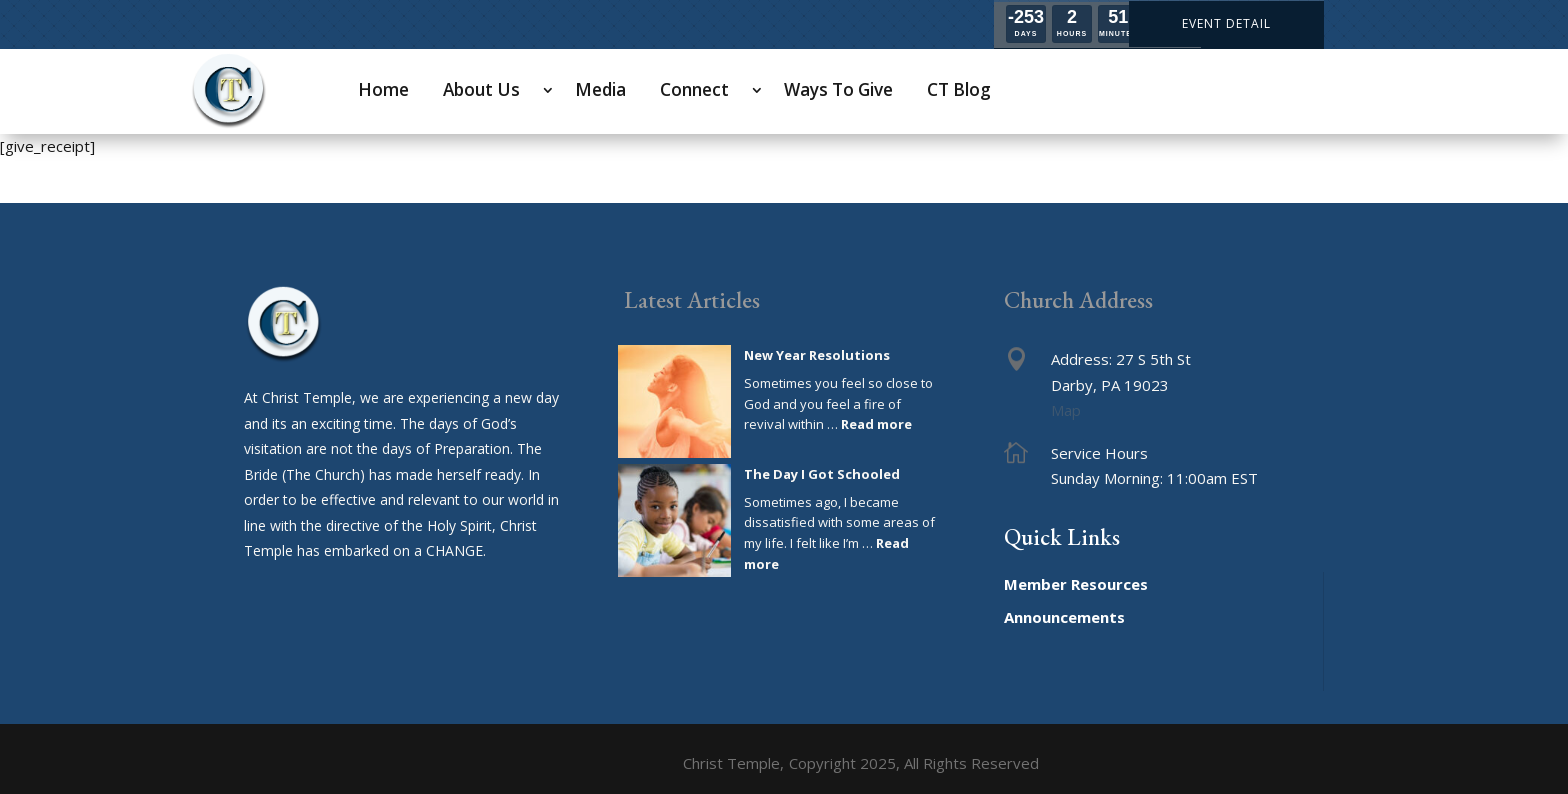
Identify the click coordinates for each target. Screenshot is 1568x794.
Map (1066, 410)
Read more (876, 424)
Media (600, 89)
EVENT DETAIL (1226, 23)
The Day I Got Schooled (822, 474)
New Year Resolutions (817, 355)
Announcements (1064, 617)
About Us (481, 89)
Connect (694, 89)
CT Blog (959, 89)
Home (383, 89)
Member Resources (1076, 584)
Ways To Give (838, 89)
